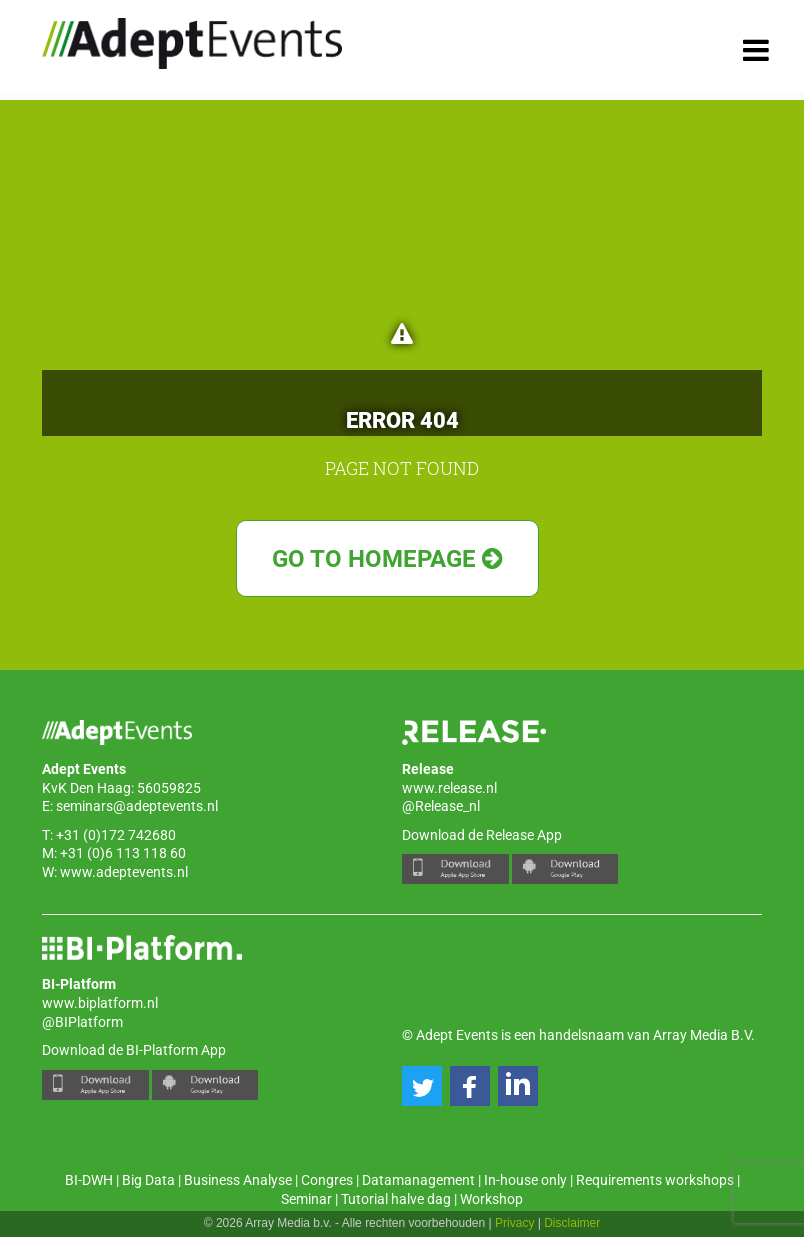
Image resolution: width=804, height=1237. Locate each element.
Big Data (148, 1180)
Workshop (491, 1199)
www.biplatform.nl (100, 1003)
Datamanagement (418, 1180)
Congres (327, 1180)
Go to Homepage (387, 559)
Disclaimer (572, 1223)
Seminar (306, 1199)
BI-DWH (89, 1180)
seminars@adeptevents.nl (137, 806)
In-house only (525, 1180)
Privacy (514, 1223)
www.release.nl (449, 788)
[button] (422, 1086)
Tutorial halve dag (396, 1199)
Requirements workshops (655, 1180)
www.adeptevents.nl (124, 872)
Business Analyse (238, 1180)
